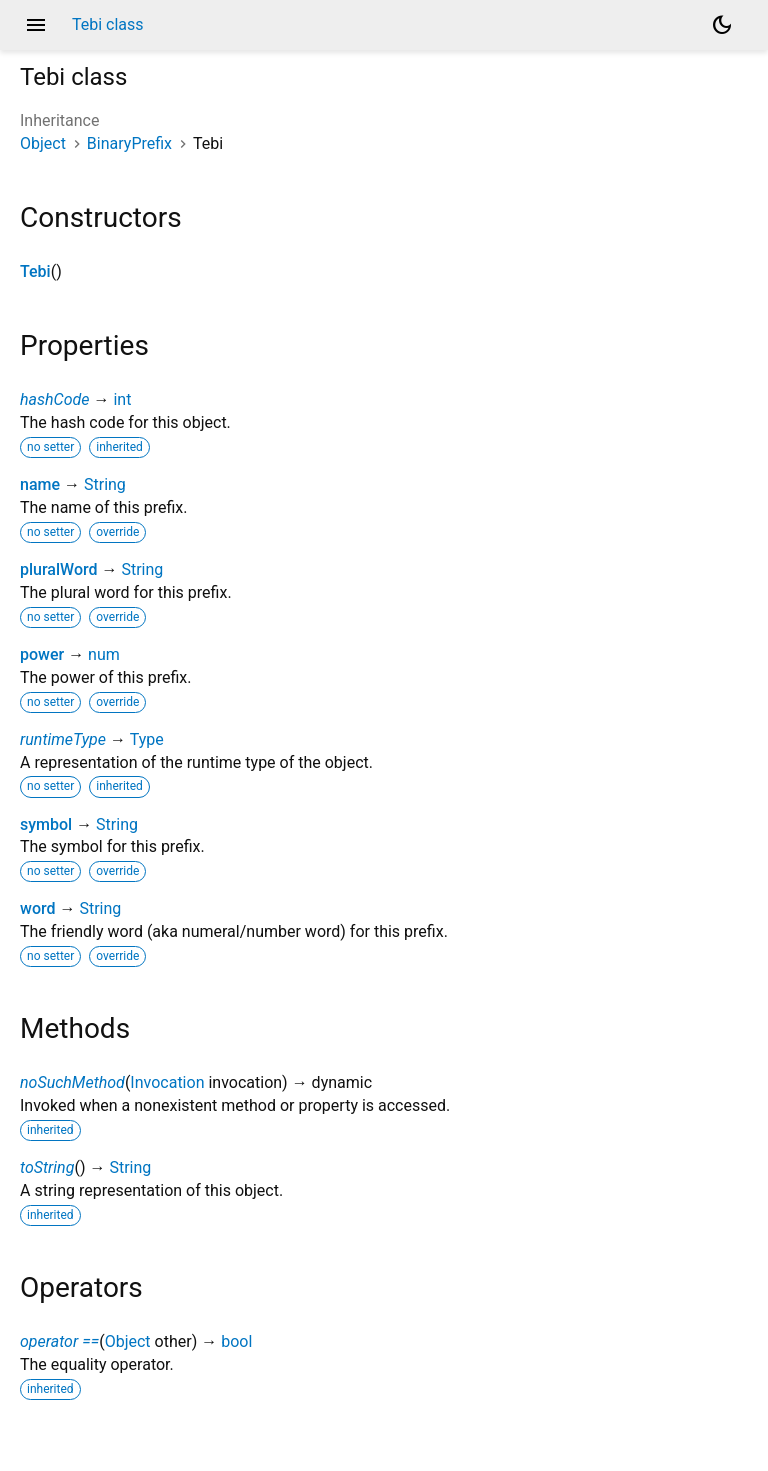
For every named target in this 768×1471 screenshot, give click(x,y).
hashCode (54, 399)
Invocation (167, 1082)
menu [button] (36, 25)
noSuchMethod (72, 1082)
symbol (46, 824)
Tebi (35, 271)
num (104, 654)
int (122, 399)
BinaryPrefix (129, 143)
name (40, 484)
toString (47, 1167)
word (37, 908)
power (42, 654)
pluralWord (59, 569)
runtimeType (63, 739)
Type (147, 739)
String (105, 484)
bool (236, 1341)
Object (43, 143)
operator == (59, 1341)
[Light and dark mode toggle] (722, 25)
